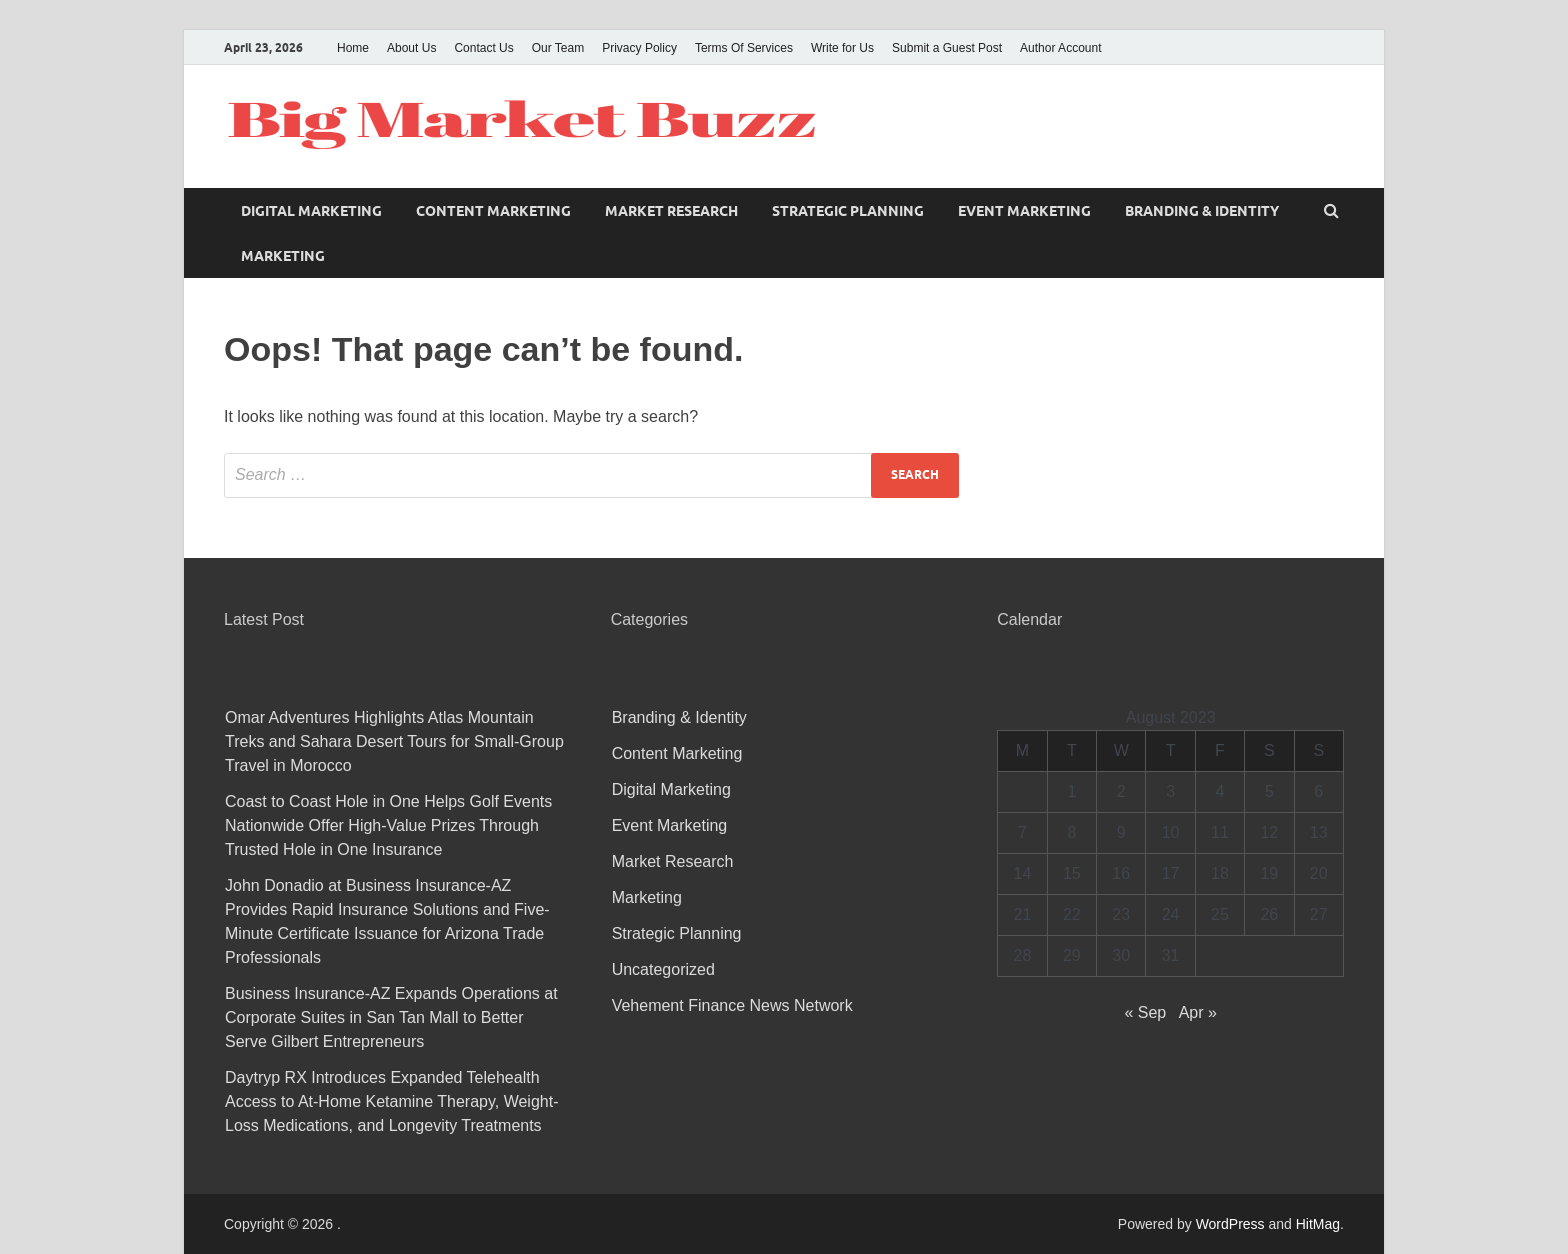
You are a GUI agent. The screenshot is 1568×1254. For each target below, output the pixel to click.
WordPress (1230, 1224)
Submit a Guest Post (947, 48)
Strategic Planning (848, 211)
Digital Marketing (311, 211)
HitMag (1318, 1224)
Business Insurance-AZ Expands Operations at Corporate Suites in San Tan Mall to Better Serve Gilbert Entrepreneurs (391, 1017)
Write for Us (842, 48)
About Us (411, 48)
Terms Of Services (744, 48)
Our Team (558, 48)
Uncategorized (663, 969)
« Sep (1145, 1012)
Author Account (1060, 48)
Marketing (283, 256)
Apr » (1198, 1012)
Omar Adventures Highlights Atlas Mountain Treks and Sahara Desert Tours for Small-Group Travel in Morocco (394, 741)
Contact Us (483, 48)
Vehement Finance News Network (732, 1005)
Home (353, 48)
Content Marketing (493, 211)
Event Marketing (1024, 211)
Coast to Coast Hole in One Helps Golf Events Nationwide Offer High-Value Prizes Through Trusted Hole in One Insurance (388, 825)
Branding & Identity (1202, 211)
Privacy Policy (639, 48)
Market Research (671, 211)
